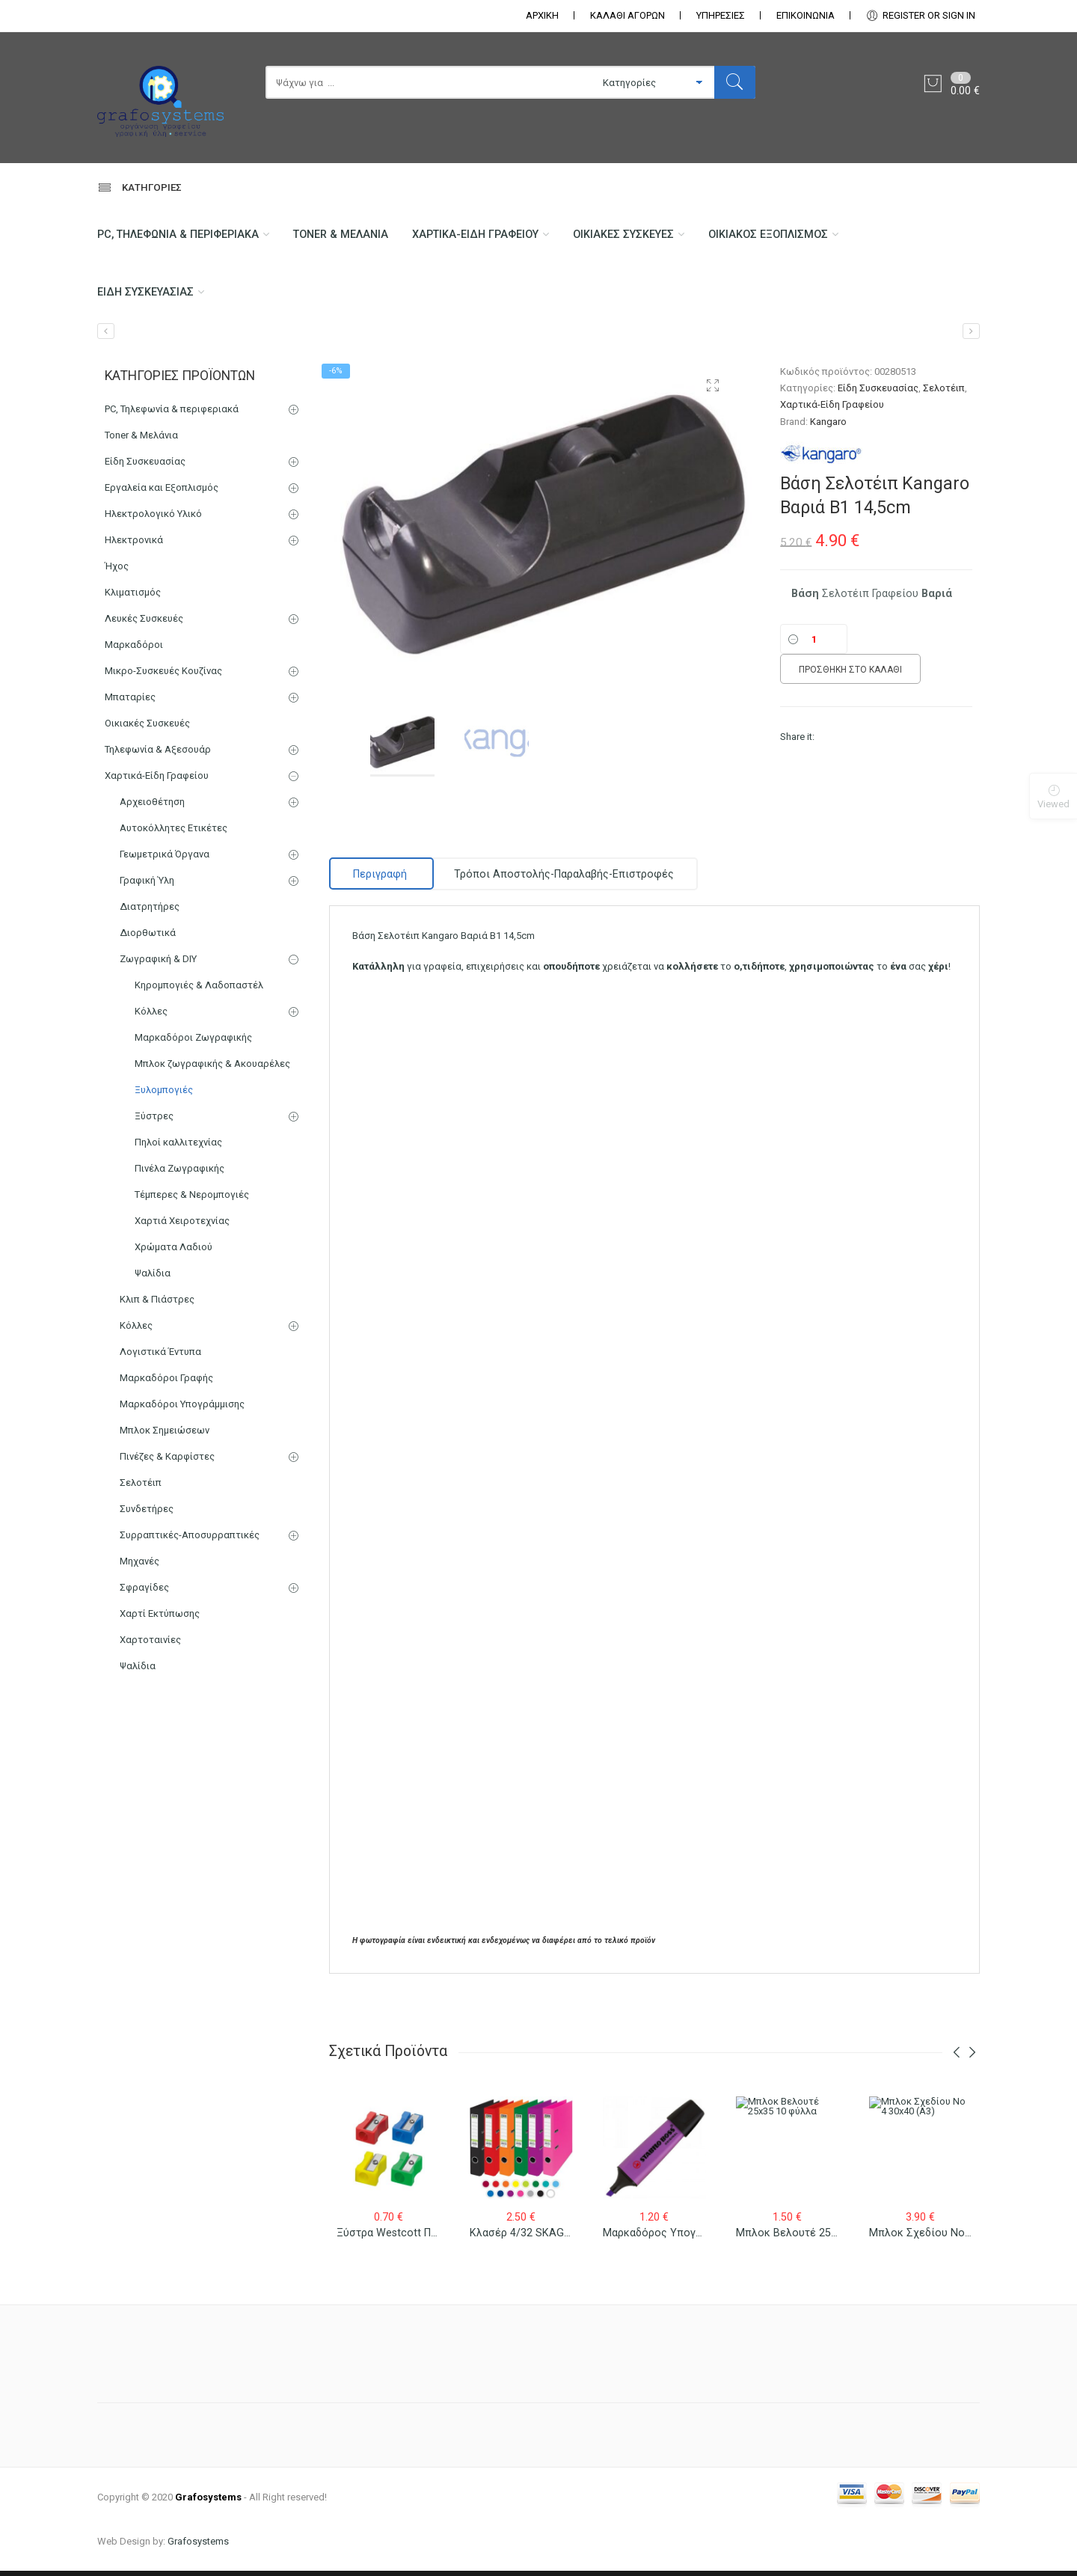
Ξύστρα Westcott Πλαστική (403, 2249)
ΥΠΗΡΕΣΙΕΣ (720, 15)
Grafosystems (198, 2546)
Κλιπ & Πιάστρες (157, 1305)
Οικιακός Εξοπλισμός (788, 236)
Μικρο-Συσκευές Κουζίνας (163, 676)
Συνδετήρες (147, 1514)
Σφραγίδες (144, 1593)
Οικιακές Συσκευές (639, 236)
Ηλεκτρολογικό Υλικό (153, 519)
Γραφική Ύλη (147, 886)
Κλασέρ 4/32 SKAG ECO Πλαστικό (553, 2252)
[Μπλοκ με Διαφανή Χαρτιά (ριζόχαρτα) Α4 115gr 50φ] (105, 337)
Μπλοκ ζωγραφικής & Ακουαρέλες (212, 1069)
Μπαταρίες (130, 703)
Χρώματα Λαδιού (173, 1252)
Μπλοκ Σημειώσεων (164, 1436)
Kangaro (828, 426)
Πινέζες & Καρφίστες (167, 1462)
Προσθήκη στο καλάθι (850, 675)
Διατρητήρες (150, 912)
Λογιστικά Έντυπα (160, 1357)
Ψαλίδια (153, 1279)
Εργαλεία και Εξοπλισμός (161, 493)
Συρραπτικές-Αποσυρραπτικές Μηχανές (190, 1554)
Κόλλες (151, 1017)
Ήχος (117, 572)
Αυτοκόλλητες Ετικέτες (173, 833)
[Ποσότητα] (813, 645)
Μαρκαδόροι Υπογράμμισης (182, 1410)
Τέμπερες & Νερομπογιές (192, 1200)
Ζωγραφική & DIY (158, 964)
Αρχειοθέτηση (152, 807)
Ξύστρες (154, 1122)
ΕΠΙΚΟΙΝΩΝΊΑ (805, 15)
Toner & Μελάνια (348, 236)
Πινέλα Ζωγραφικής (179, 1174)
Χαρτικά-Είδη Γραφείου (487, 236)
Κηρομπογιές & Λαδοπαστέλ (199, 991)
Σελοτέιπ (944, 394)
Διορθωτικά (148, 938)
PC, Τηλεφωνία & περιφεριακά (180, 236)
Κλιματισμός (133, 598)
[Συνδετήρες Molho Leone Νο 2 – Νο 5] (971, 337)
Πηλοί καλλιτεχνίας (178, 1148)
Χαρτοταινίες (150, 1645)
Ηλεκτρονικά (134, 545)
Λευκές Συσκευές (144, 624)
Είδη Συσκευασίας (146, 296)
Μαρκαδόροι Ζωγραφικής (193, 1043)
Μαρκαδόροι (134, 650)
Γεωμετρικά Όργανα (164, 860)
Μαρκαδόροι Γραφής (166, 1383)
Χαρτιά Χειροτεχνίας (182, 1226)
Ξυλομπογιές (164, 1095)
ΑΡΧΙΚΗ (542, 15)
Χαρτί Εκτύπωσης (160, 1619)
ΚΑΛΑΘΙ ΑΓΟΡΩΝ (627, 15)
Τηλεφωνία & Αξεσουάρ (158, 755)
